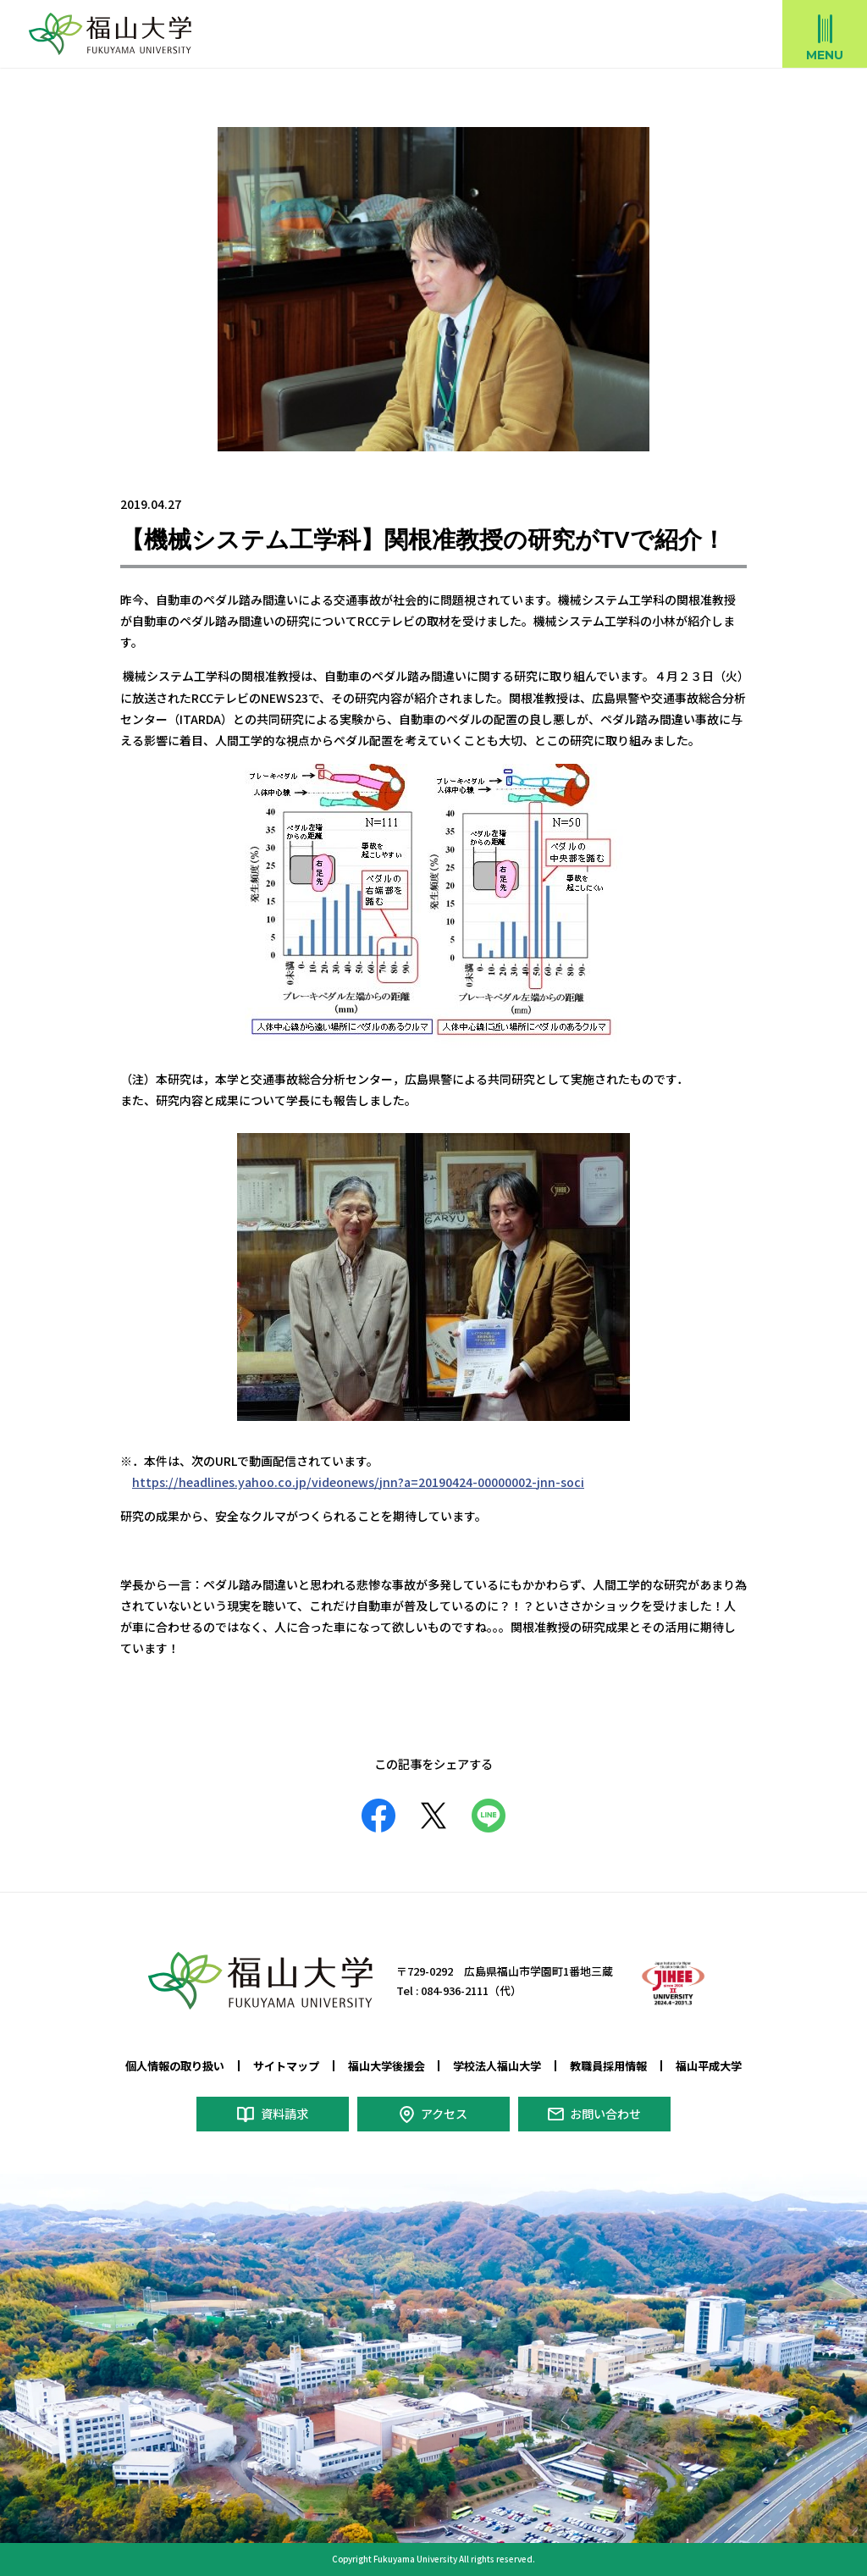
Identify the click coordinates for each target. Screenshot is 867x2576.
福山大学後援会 (386, 2066)
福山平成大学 (709, 2066)
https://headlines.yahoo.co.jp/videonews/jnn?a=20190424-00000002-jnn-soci (356, 1481)
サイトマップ (286, 2066)
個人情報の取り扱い (174, 2066)
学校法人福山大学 (497, 2066)
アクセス (443, 2112)
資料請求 (283, 2112)
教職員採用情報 (608, 2066)
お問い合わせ (605, 2112)
